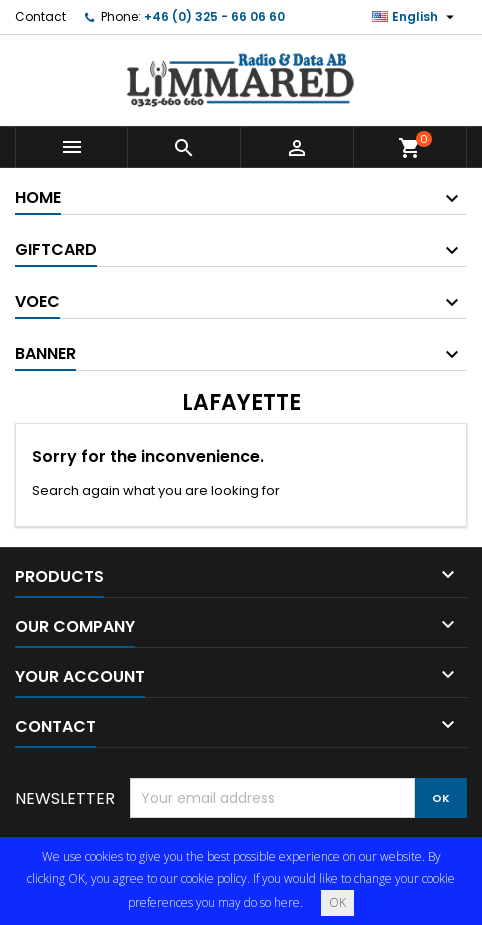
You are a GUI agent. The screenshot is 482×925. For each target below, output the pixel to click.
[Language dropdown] (415, 17)
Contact (40, 16)
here (287, 902)
